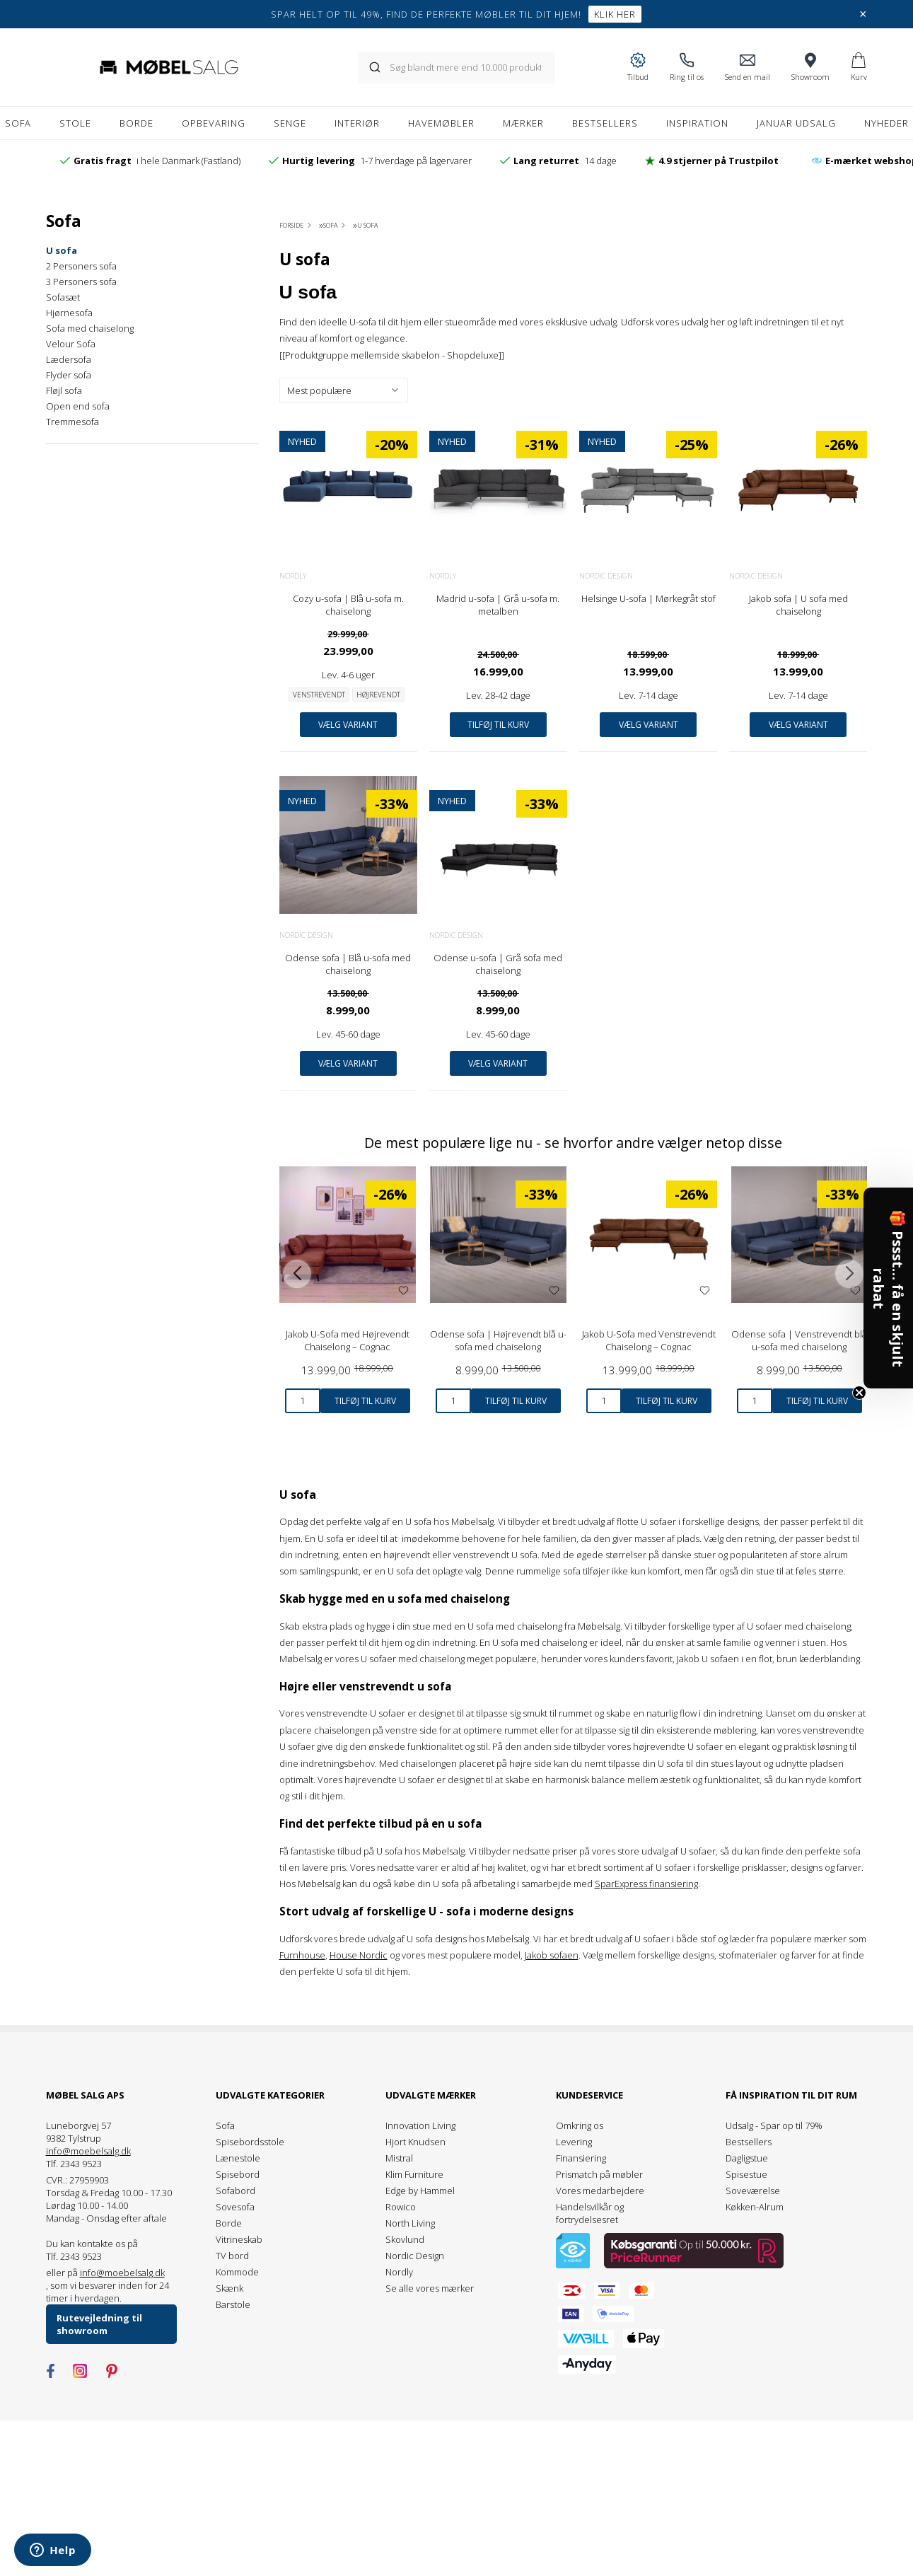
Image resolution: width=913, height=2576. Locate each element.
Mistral (399, 2158)
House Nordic (359, 1955)
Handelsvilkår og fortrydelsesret (590, 2213)
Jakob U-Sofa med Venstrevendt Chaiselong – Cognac (649, 1340)
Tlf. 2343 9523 (74, 2163)
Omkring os (579, 2125)
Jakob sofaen (551, 1955)
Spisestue (746, 2174)
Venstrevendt (319, 695)
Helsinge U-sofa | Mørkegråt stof (648, 598)
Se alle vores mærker (429, 2288)
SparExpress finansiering (646, 1883)
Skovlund (404, 2239)
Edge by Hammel (420, 2190)
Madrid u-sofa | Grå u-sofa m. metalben (497, 604)
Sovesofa (235, 2206)
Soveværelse (753, 2190)
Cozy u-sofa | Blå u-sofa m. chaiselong (348, 604)
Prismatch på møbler (599, 2174)
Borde (229, 2223)
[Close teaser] (859, 1393)
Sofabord (235, 2190)
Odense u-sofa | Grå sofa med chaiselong (498, 964)
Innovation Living (420, 2125)
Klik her (615, 14)
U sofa (61, 250)
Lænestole (238, 2158)
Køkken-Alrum (755, 2206)
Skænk (229, 2288)
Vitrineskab (239, 2239)
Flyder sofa (68, 375)
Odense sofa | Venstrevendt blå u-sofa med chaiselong (799, 1340)
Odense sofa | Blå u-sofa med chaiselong (348, 964)
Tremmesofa (72, 421)
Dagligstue (747, 2158)
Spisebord (238, 2174)
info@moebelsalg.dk (88, 2151)
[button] (888, 1288)
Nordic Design (606, 576)
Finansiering (581, 2158)
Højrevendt (378, 695)
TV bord (232, 2255)
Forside (291, 225)
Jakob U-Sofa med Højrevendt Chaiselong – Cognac (347, 1340)
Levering (574, 2141)
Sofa (225, 2125)
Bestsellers (749, 2141)
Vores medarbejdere (600, 2190)
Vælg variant (348, 725)
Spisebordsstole (250, 2141)
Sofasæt (63, 297)
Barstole (233, 2304)
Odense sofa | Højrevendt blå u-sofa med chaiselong (498, 1340)
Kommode (237, 2271)
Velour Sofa (70, 343)
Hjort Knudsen (415, 2141)
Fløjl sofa (64, 390)
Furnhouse (302, 1955)
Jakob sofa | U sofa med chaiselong (798, 604)
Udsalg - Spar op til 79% (774, 2125)
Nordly (292, 576)
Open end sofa (78, 406)
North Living (410, 2223)
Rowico (400, 2206)
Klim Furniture (414, 2174)
